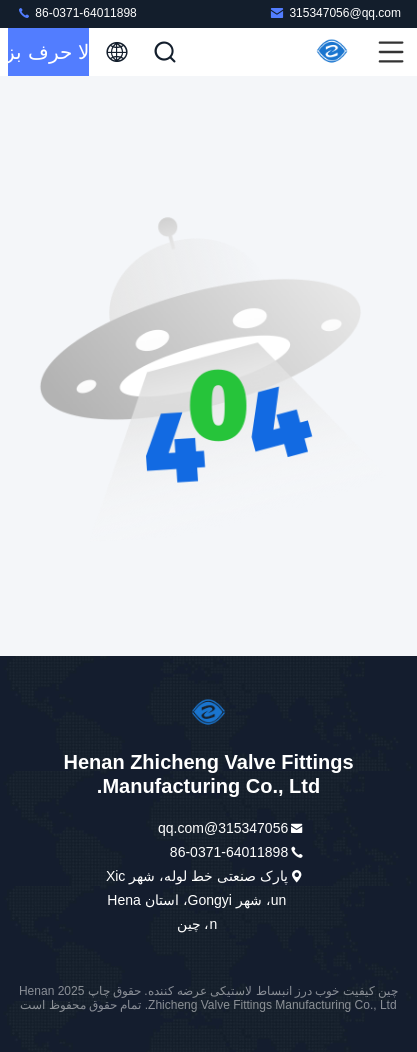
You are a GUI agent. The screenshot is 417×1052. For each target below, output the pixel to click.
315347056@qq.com (335, 12)
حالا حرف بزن (48, 52)
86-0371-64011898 (76, 12)
